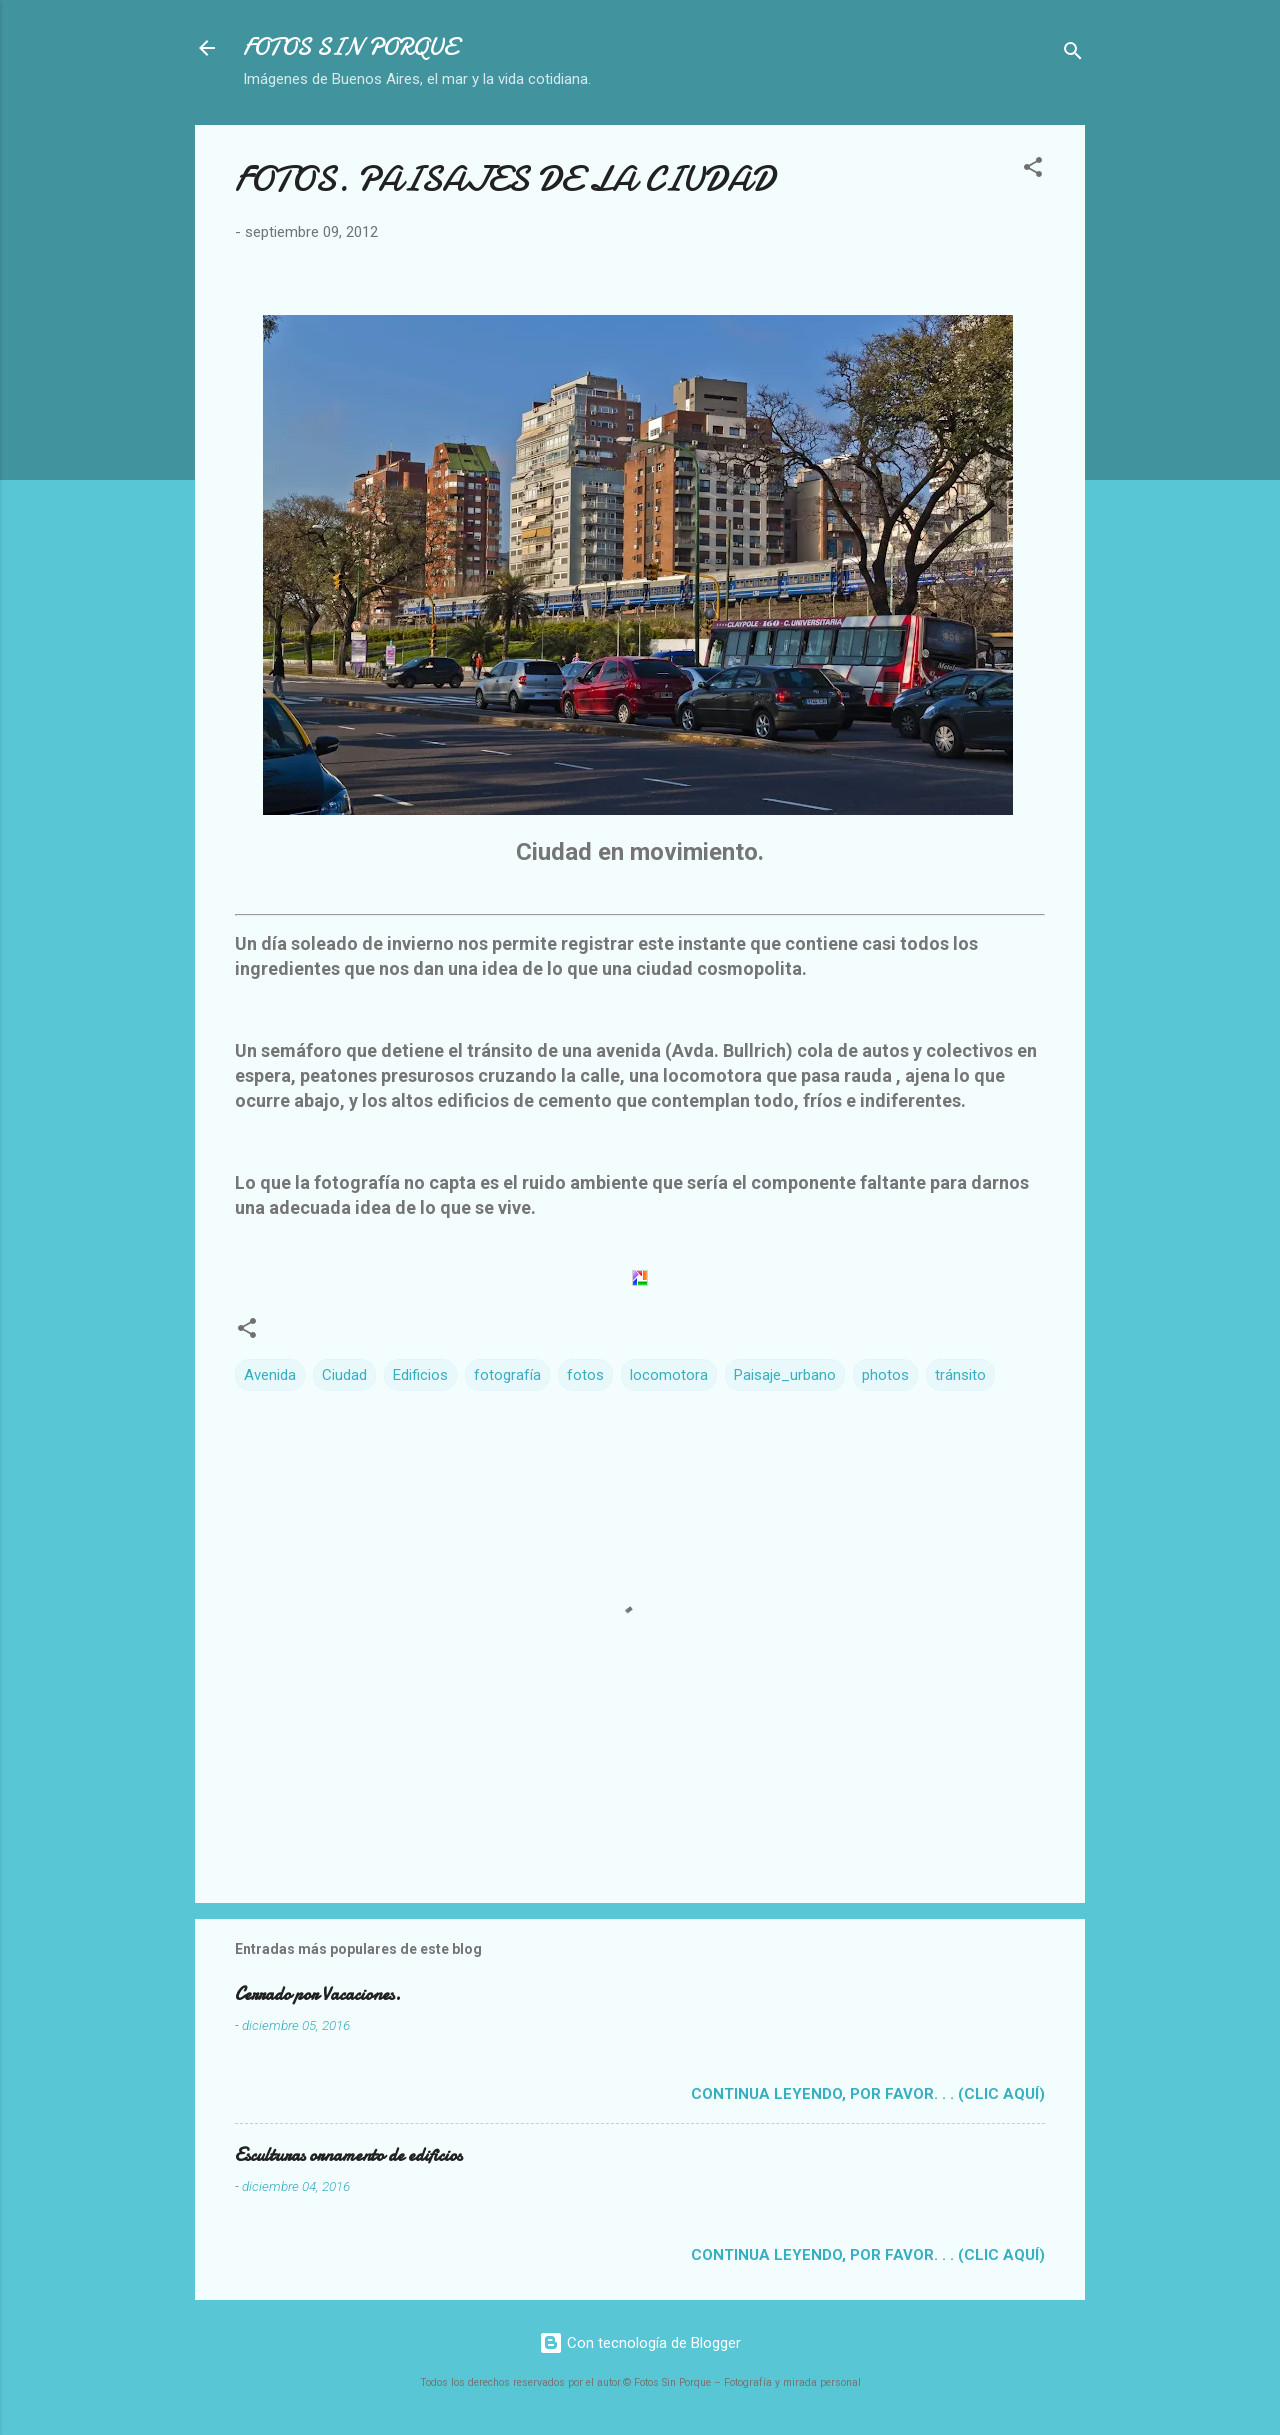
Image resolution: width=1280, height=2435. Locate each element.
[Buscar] (1073, 54)
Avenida (270, 1375)
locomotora (669, 1375)
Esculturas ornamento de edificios (348, 2155)
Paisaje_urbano (785, 1375)
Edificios (420, 1375)
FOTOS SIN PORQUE (350, 47)
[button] (1033, 170)
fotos (585, 1375)
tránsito (960, 1375)
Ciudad (344, 1375)
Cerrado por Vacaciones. (318, 1994)
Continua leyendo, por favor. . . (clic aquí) (868, 2094)
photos (885, 1375)
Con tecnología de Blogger (640, 2343)
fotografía (507, 1375)
